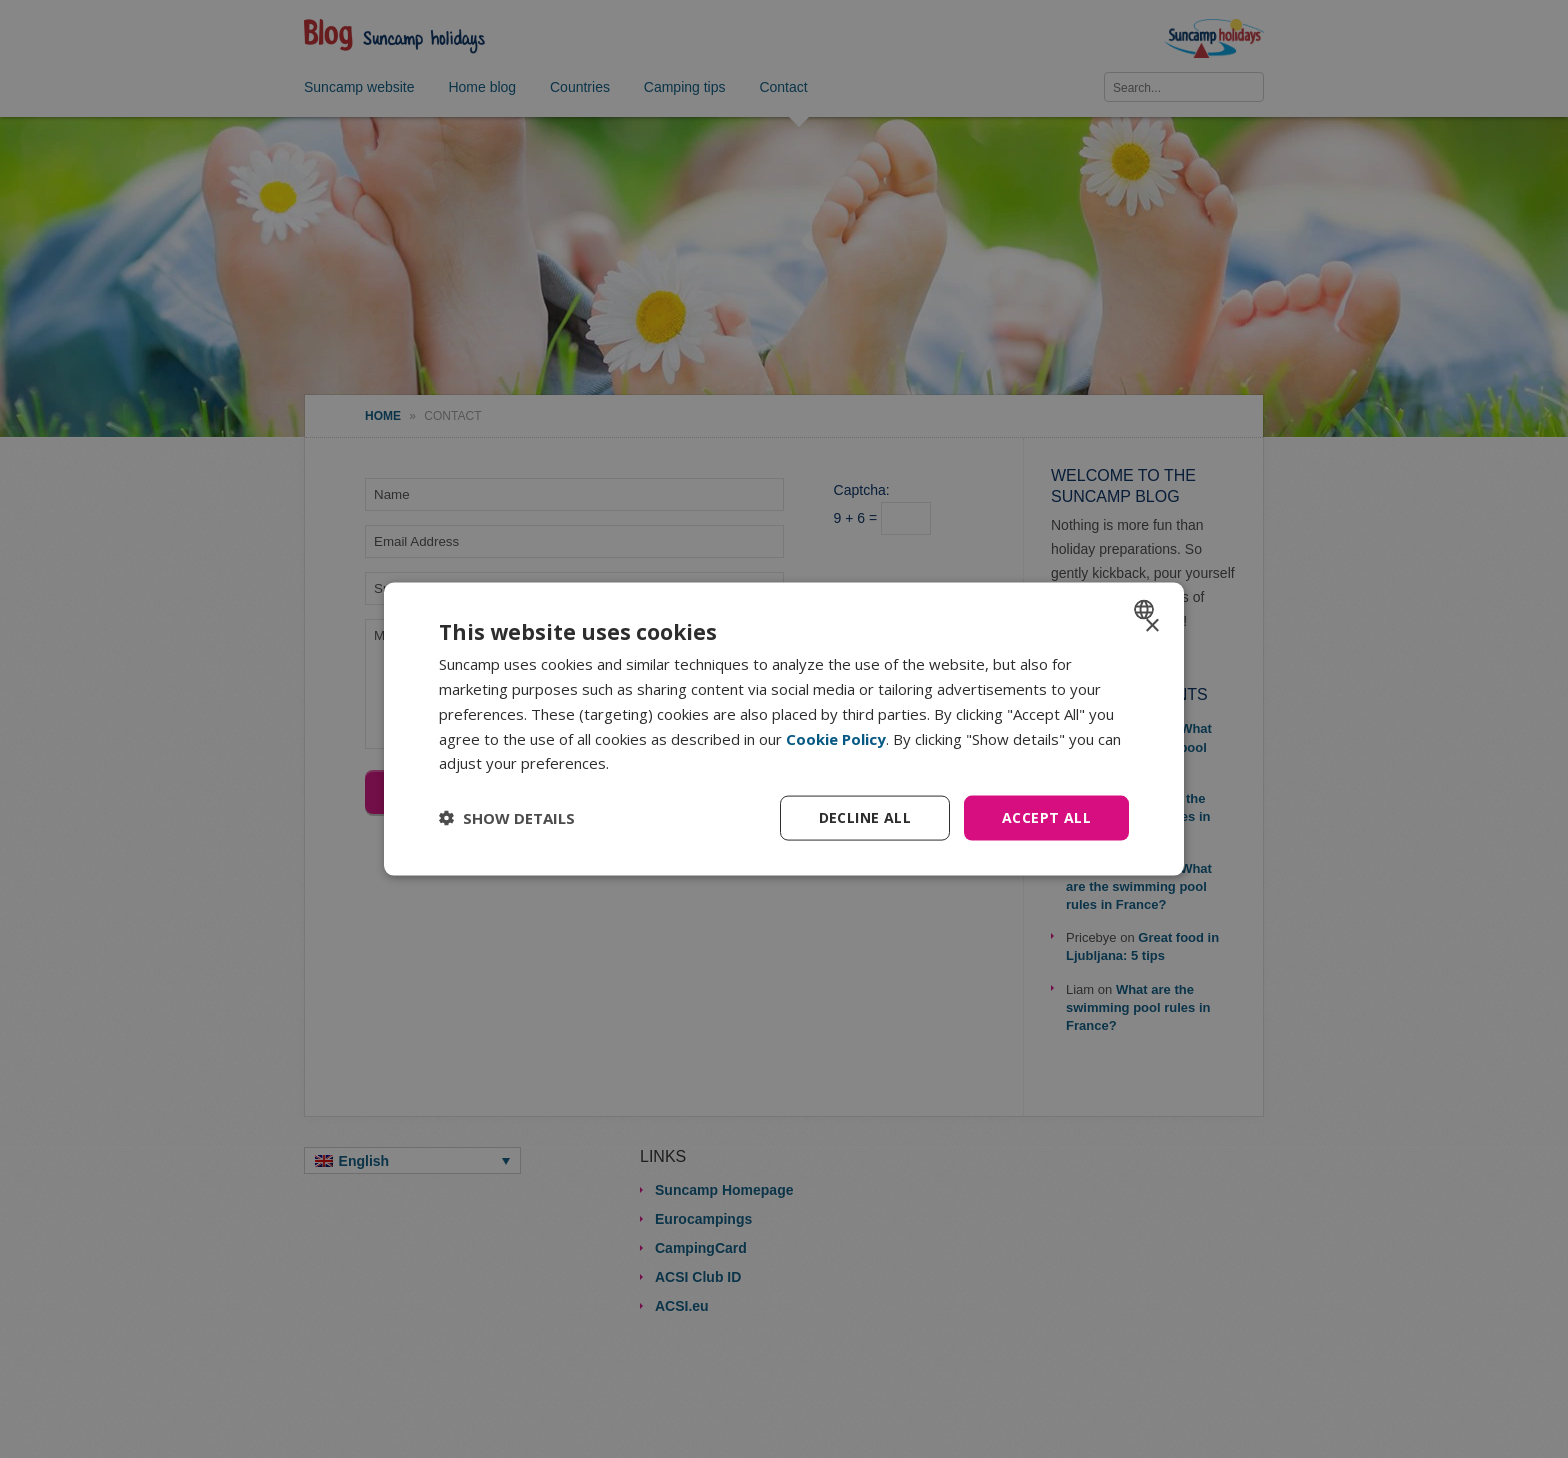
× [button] (1151, 626)
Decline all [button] (865, 817)
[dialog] (784, 729)
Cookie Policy (836, 738)
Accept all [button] (1046, 817)
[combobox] (1146, 610)
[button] (507, 818)
